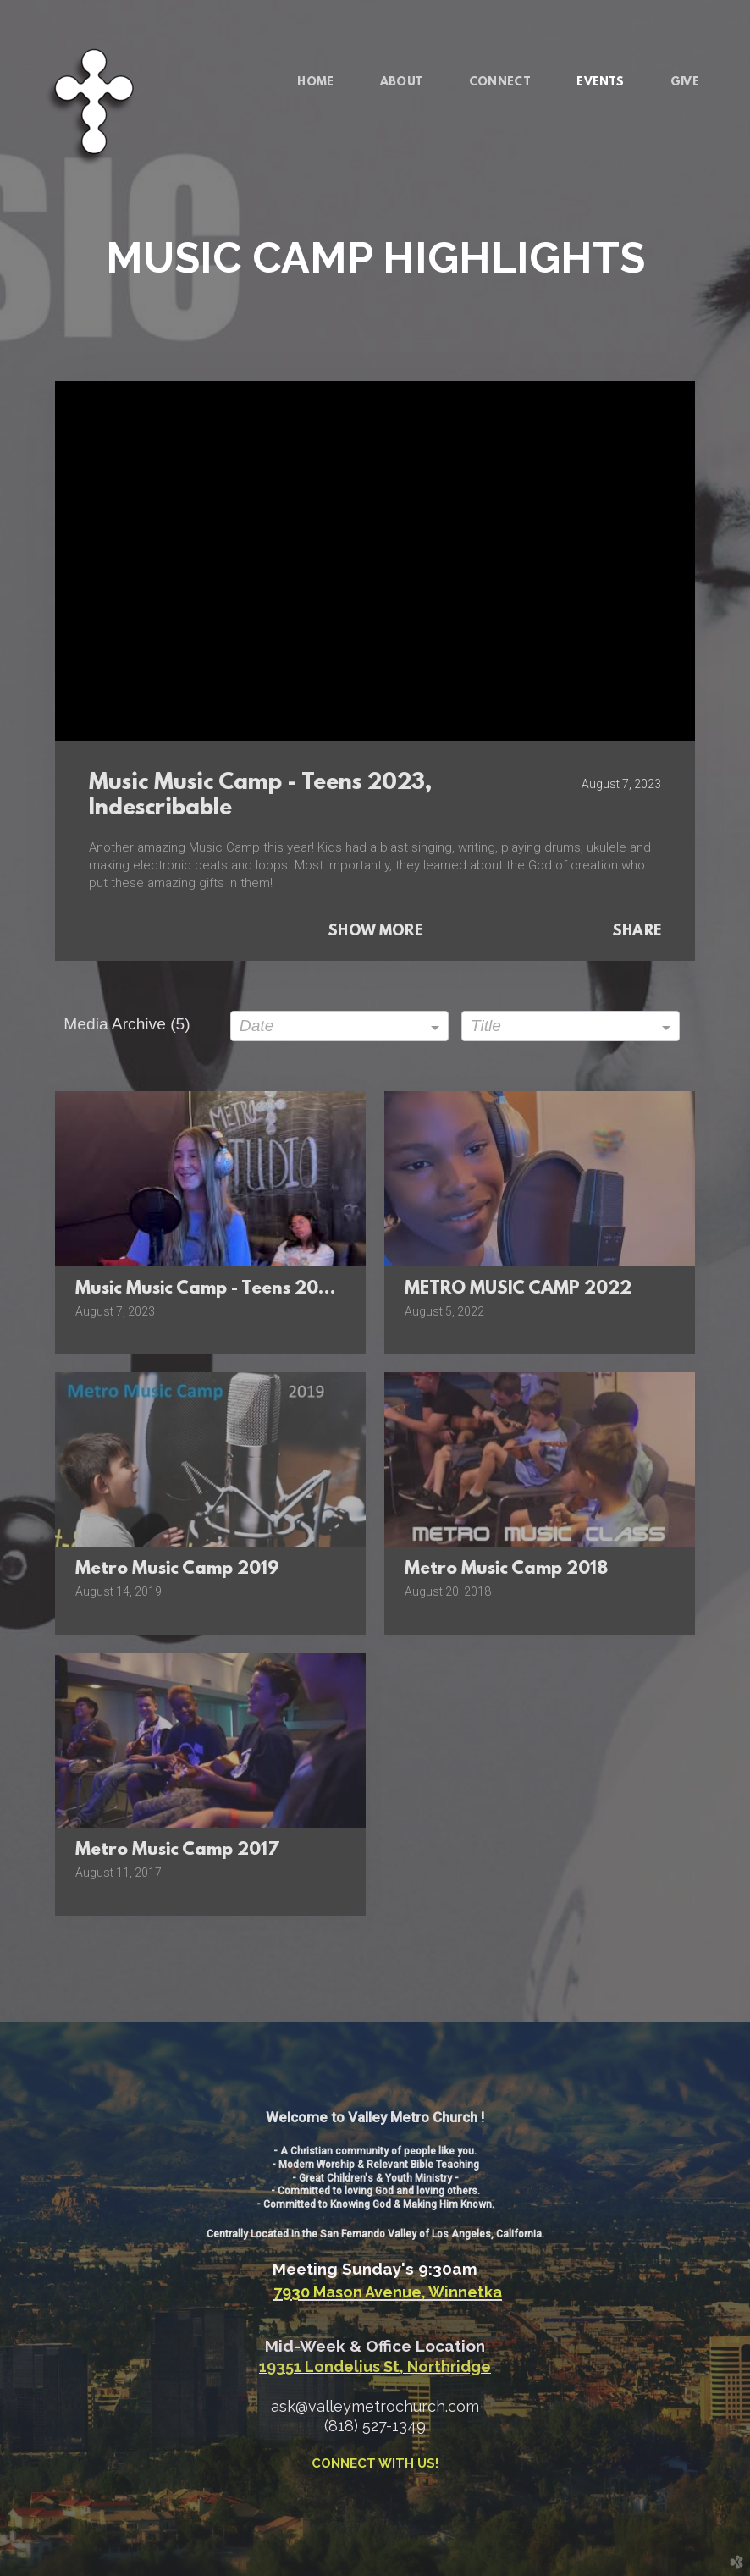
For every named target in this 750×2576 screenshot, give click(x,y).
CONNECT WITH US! (375, 2463)
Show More (375, 932)
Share (636, 932)
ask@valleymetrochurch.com (375, 2406)
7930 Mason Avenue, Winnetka (387, 2292)
